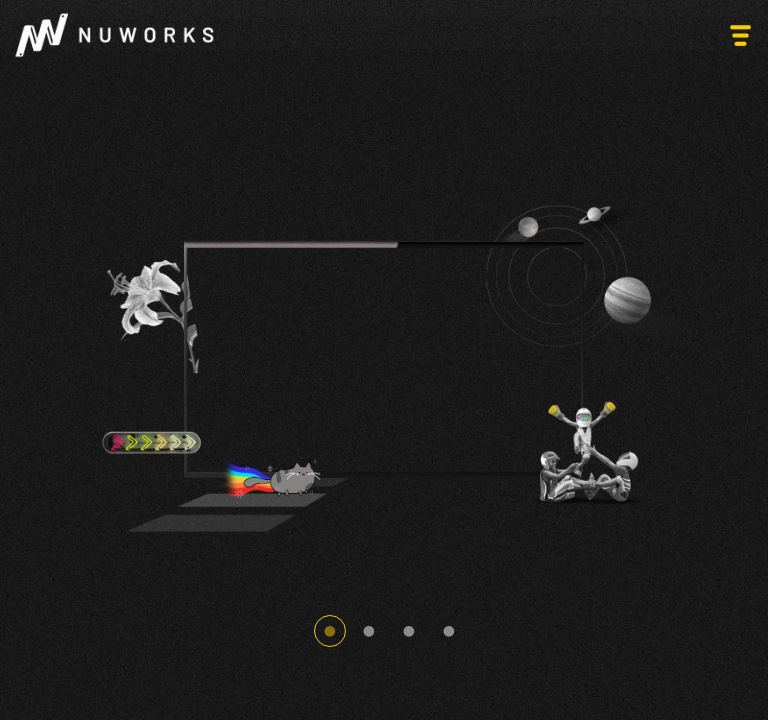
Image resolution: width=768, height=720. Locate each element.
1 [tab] (330, 631)
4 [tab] (449, 631)
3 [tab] (409, 631)
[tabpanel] (384, 360)
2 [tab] (369, 631)
